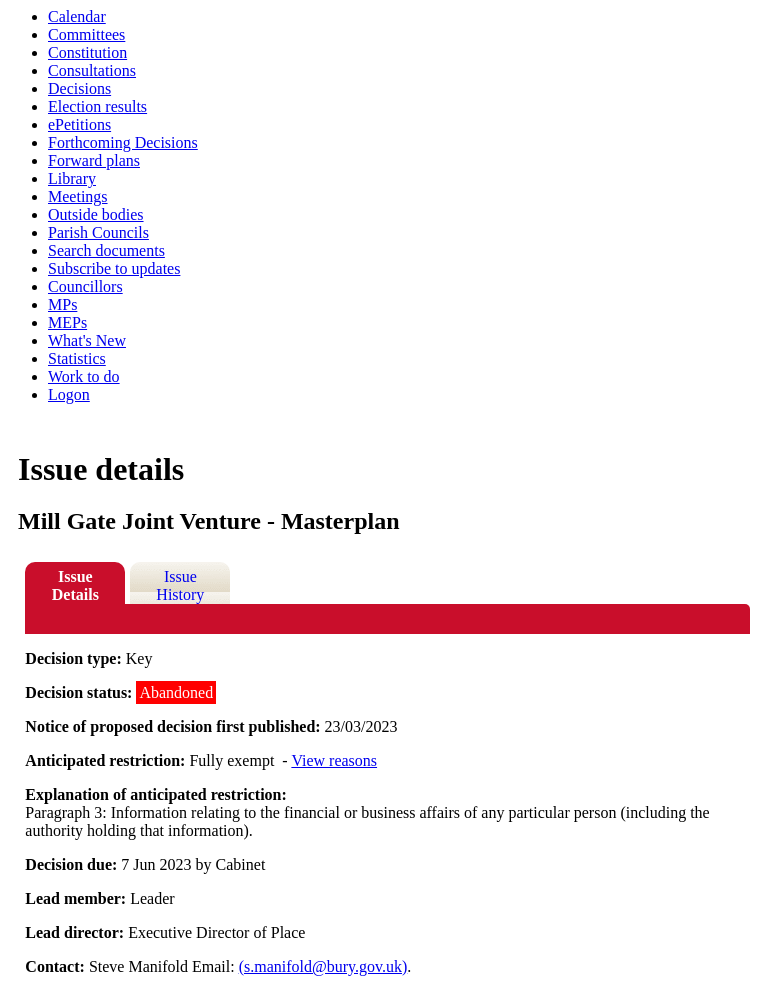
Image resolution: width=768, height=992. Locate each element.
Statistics (77, 358)
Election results (97, 106)
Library (72, 178)
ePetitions (79, 124)
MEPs (67, 322)
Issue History (180, 585)
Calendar (77, 16)
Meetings (78, 196)
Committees (86, 34)
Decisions (79, 88)
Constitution (87, 52)
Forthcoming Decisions (123, 142)
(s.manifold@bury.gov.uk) (323, 966)
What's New (87, 340)
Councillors (85, 286)
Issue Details (75, 585)
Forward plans (94, 160)
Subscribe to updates (114, 268)
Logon (69, 394)
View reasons (334, 760)
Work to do (84, 376)
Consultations (92, 70)
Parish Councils (98, 232)
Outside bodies (96, 214)
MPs (62, 304)
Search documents (106, 250)
